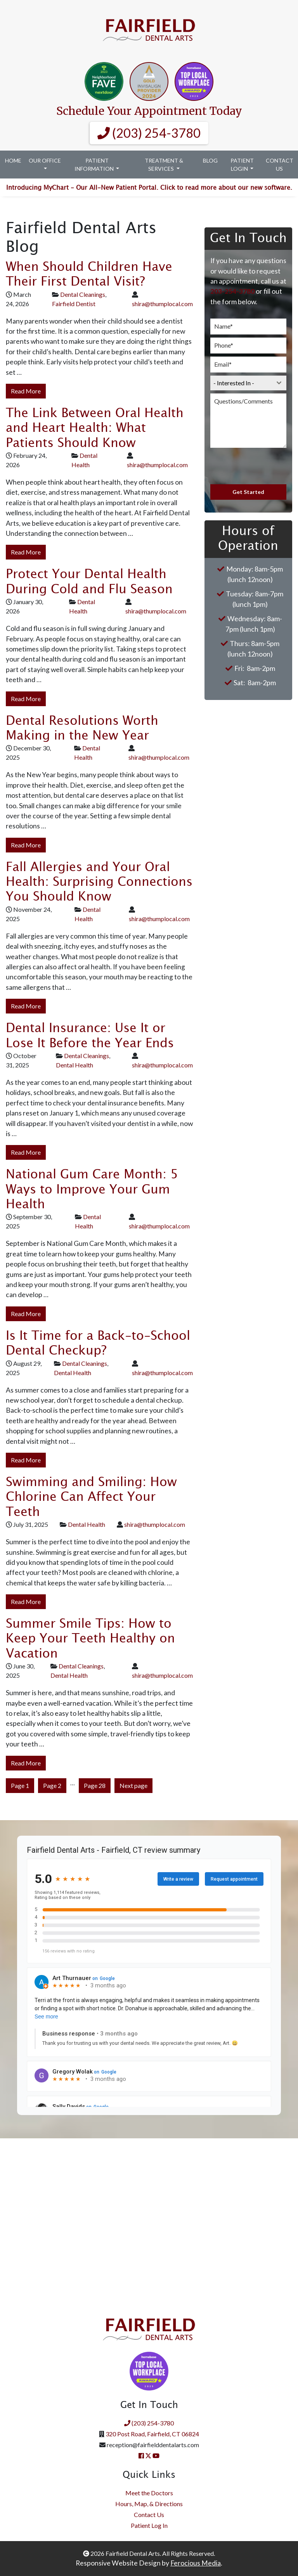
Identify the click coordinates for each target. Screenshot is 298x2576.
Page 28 (95, 1785)
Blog (210, 160)
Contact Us (279, 164)
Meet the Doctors (149, 2492)
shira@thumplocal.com (162, 303)
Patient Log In (149, 2525)
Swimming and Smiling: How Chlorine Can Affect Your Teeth (91, 1497)
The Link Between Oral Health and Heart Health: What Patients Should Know (95, 428)
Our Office (45, 160)
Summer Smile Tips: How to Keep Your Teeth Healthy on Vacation (90, 1639)
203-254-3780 (232, 291)
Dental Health (74, 1065)
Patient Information (94, 164)
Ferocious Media (195, 2563)
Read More (26, 391)
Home (13, 160)
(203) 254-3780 (149, 132)
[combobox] (248, 383)
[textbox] (241, 383)
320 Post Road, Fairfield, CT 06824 (152, 2433)
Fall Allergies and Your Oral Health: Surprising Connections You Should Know (99, 882)
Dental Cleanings (82, 294)
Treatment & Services (164, 164)
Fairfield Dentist (73, 303)
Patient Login (242, 164)
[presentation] (248, 466)
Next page (133, 1785)
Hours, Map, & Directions (149, 2503)
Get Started (248, 492)
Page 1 (20, 1785)
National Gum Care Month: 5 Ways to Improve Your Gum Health (92, 1189)
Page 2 (52, 1785)
